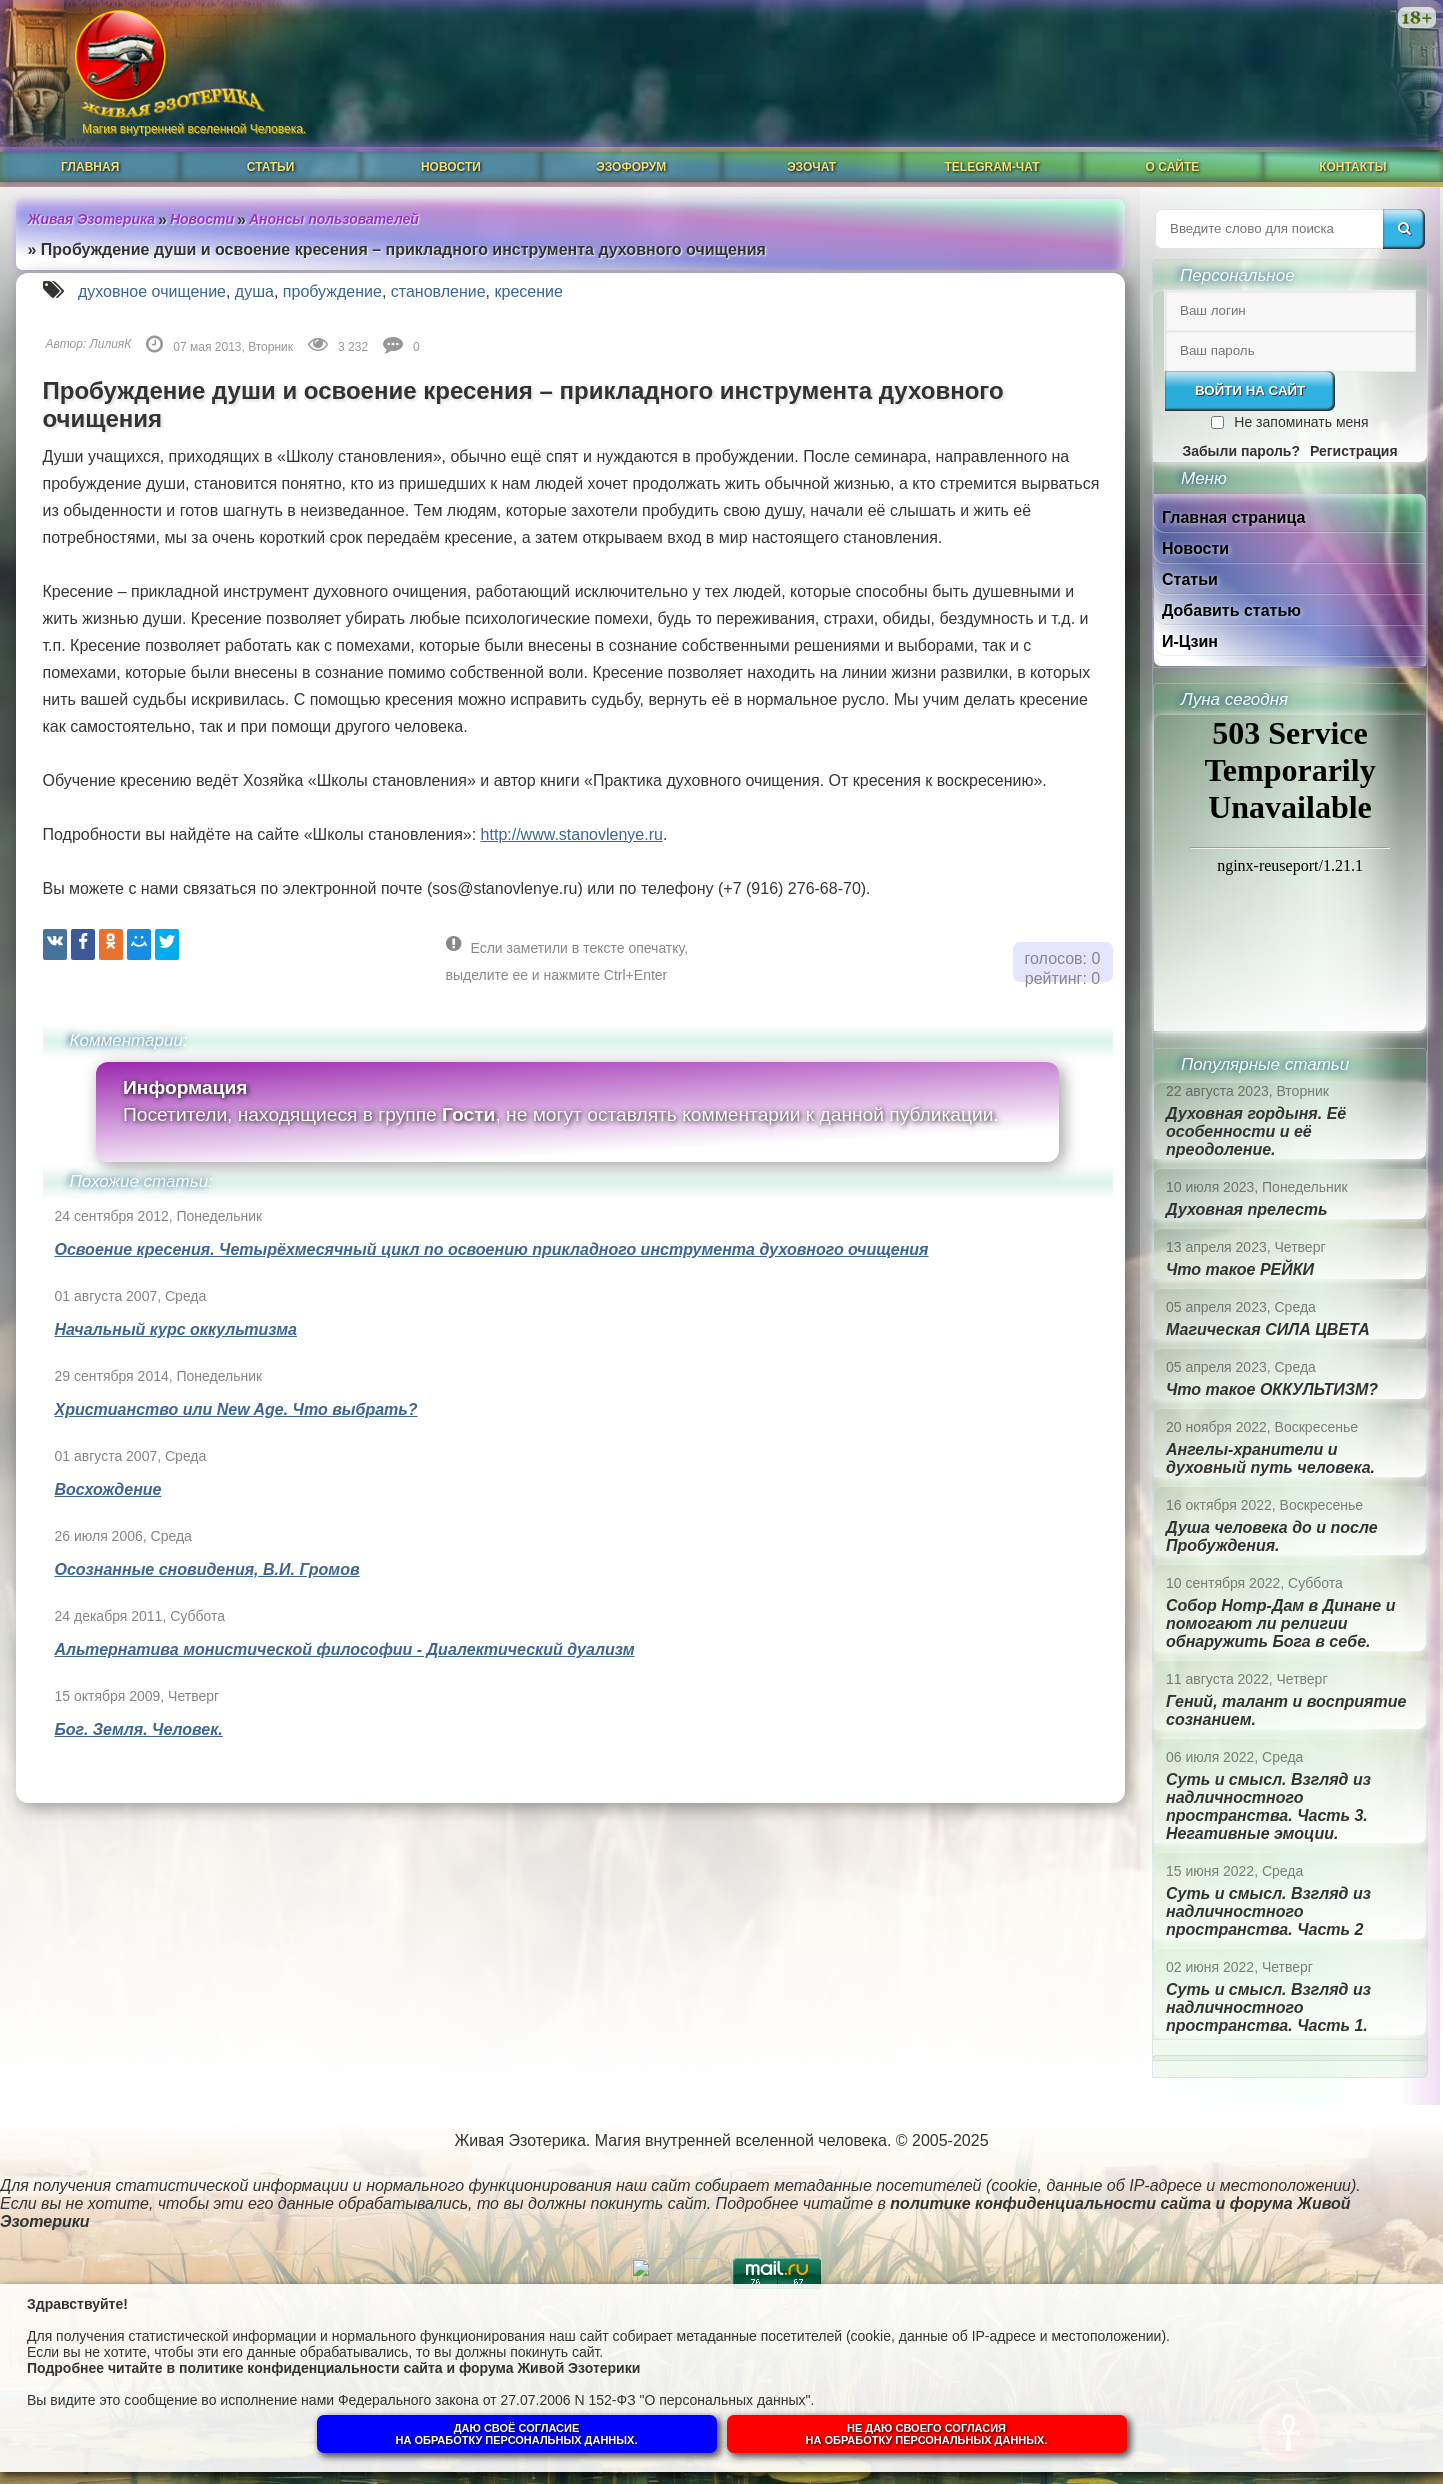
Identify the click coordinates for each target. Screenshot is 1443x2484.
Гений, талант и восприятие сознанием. (1286, 1710)
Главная (90, 167)
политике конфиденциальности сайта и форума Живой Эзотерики (409, 2368)
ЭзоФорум (631, 167)
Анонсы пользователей (334, 219)
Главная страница (1233, 517)
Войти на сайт (1250, 390)
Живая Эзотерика (92, 219)
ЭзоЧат (811, 167)
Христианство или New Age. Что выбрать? (236, 1409)
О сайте (1173, 167)
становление (438, 291)
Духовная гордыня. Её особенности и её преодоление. (1256, 1131)
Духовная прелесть (1247, 1209)
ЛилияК (111, 344)
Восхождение (108, 1489)
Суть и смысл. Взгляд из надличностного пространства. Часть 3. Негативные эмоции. (1268, 1806)
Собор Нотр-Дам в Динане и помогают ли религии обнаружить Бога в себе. (1280, 1623)
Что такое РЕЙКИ (1240, 1269)
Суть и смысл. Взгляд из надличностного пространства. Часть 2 (1268, 1911)
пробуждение (332, 291)
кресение (529, 291)
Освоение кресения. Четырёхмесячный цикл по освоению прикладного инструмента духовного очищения (492, 1249)
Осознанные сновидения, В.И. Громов (207, 1569)
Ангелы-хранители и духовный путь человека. (1270, 1458)
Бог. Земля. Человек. (139, 1729)
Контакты (1352, 167)
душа (254, 291)
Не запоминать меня (1301, 422)
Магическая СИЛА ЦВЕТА (1268, 1329)
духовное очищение (152, 291)
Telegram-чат (991, 167)
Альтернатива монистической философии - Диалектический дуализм (345, 1649)
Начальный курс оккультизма (176, 1329)
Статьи (271, 167)
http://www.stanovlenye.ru (572, 834)
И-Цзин (1190, 641)
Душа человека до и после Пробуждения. (1272, 1536)
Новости (451, 167)
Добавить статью (1231, 610)
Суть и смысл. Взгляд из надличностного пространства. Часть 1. (1268, 2007)
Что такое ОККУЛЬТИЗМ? (1272, 1389)
